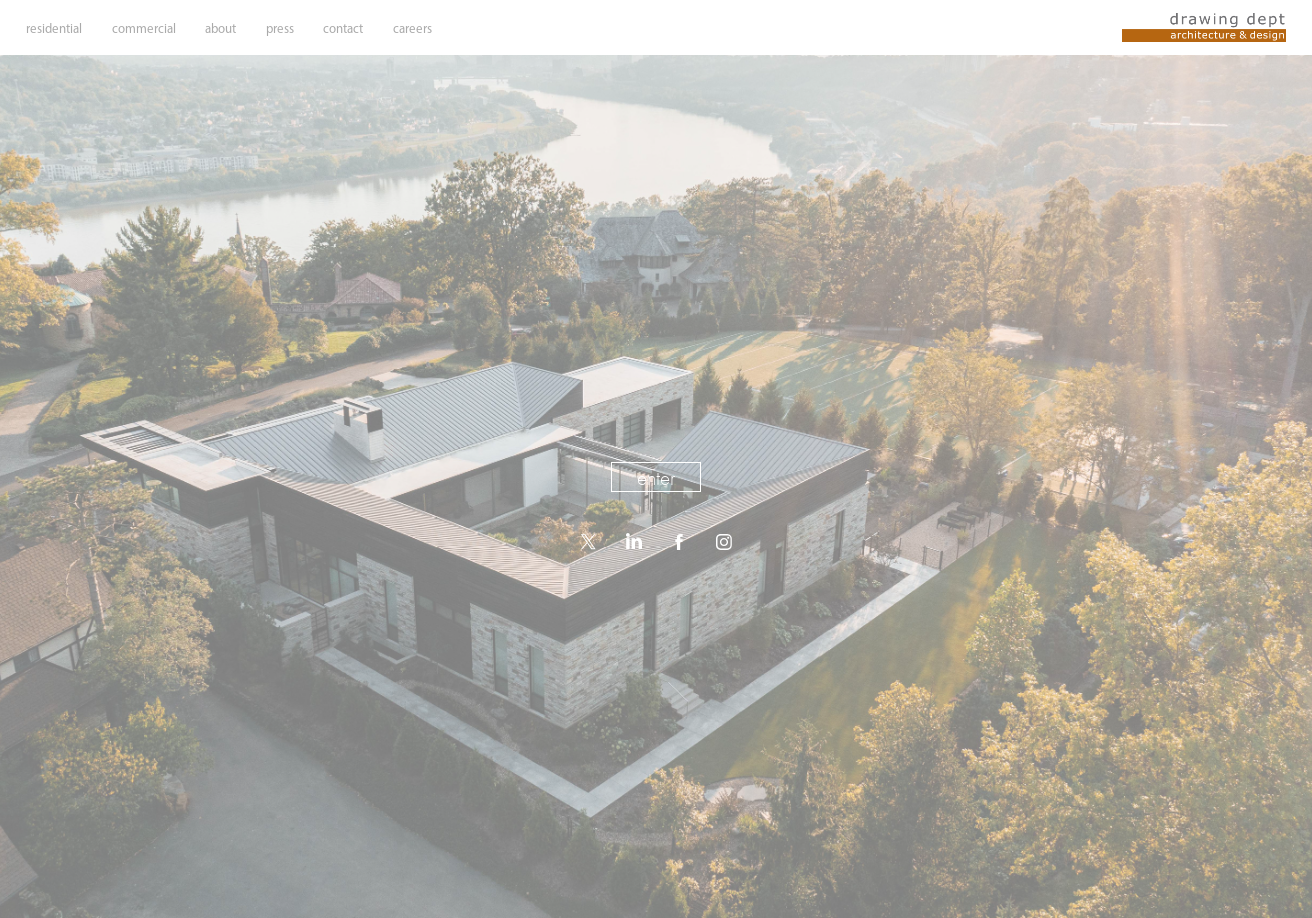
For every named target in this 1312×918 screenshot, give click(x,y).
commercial (144, 28)
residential (54, 28)
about (220, 28)
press (280, 28)
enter (656, 478)
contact (343, 28)
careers (412, 28)
